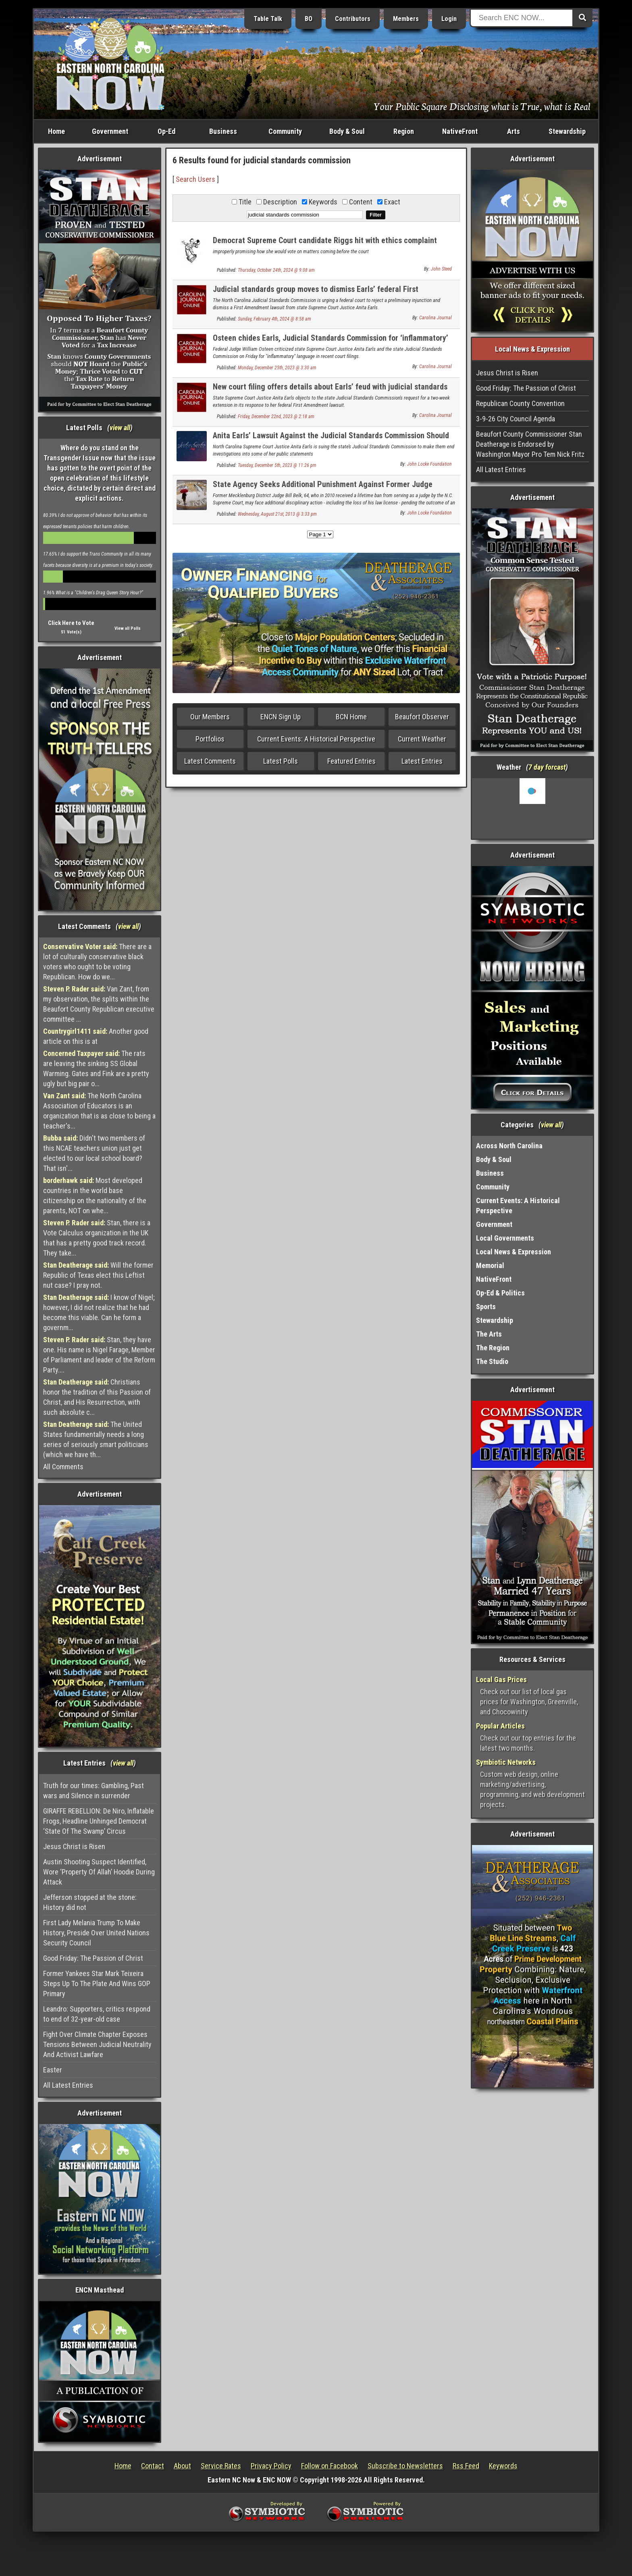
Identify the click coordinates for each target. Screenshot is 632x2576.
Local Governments (505, 1238)
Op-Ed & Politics (500, 1293)
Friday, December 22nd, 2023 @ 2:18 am (276, 416)
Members (406, 19)
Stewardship (567, 131)
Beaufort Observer (422, 716)
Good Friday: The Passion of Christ (93, 1958)
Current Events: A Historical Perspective (316, 739)
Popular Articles (500, 1726)
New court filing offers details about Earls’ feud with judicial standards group (330, 391)
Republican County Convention (520, 403)
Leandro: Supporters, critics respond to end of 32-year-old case (96, 2014)
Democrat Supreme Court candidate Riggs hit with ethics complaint (325, 240)
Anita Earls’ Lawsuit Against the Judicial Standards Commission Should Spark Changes (331, 440)
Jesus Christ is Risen (74, 1846)
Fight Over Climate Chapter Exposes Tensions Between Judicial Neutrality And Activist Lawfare (97, 2044)
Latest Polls (280, 761)
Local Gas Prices (501, 1679)
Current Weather (422, 739)
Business (223, 131)
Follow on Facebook (329, 2465)
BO (308, 19)
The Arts (489, 1334)
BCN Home (351, 716)
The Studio (492, 1361)
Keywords (503, 2465)
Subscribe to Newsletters (405, 2465)
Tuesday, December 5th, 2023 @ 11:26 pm (277, 465)
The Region (492, 1347)
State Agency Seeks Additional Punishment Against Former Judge (322, 484)
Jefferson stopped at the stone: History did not (90, 1902)
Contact (152, 2465)
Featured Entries (351, 761)
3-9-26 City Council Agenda (515, 418)
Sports (486, 1306)
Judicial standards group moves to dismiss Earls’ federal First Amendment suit (315, 293)
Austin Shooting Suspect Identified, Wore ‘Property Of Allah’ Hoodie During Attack (99, 1872)
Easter (52, 2070)
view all (120, 427)
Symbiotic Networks (506, 1762)
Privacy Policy (271, 2465)
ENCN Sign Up (280, 716)
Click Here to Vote (71, 623)
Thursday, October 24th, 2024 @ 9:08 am (276, 270)
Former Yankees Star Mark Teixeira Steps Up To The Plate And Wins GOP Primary (96, 1983)
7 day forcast (546, 767)
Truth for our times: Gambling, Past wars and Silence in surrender (93, 1790)
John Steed (441, 269)
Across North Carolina (509, 1145)
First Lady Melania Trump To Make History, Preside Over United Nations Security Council (96, 1932)
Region (403, 131)
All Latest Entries (68, 2085)
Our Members (210, 716)
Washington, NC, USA (532, 808)
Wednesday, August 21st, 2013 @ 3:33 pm (277, 514)
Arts (513, 131)
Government (110, 131)
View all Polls (127, 628)
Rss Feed (466, 2465)
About (182, 2465)
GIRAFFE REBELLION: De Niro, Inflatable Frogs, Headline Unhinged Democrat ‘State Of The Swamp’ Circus (98, 1821)
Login (449, 19)
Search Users (195, 179)
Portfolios (210, 739)
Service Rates (221, 2465)
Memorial (490, 1265)
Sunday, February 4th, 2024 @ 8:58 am (274, 319)
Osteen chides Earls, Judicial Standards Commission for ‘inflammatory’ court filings (330, 342)
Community (285, 131)
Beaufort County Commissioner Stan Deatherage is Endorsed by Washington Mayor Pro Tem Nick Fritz (530, 444)
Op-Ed (166, 131)
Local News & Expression (513, 1251)
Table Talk (268, 19)
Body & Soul (347, 131)
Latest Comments (210, 761)
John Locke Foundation (429, 464)
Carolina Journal (435, 318)
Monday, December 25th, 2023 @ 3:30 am (277, 368)
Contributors (352, 19)
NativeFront (460, 131)
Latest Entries (422, 761)
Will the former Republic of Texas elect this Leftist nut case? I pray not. (98, 1275)
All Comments (63, 1466)
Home (56, 131)
